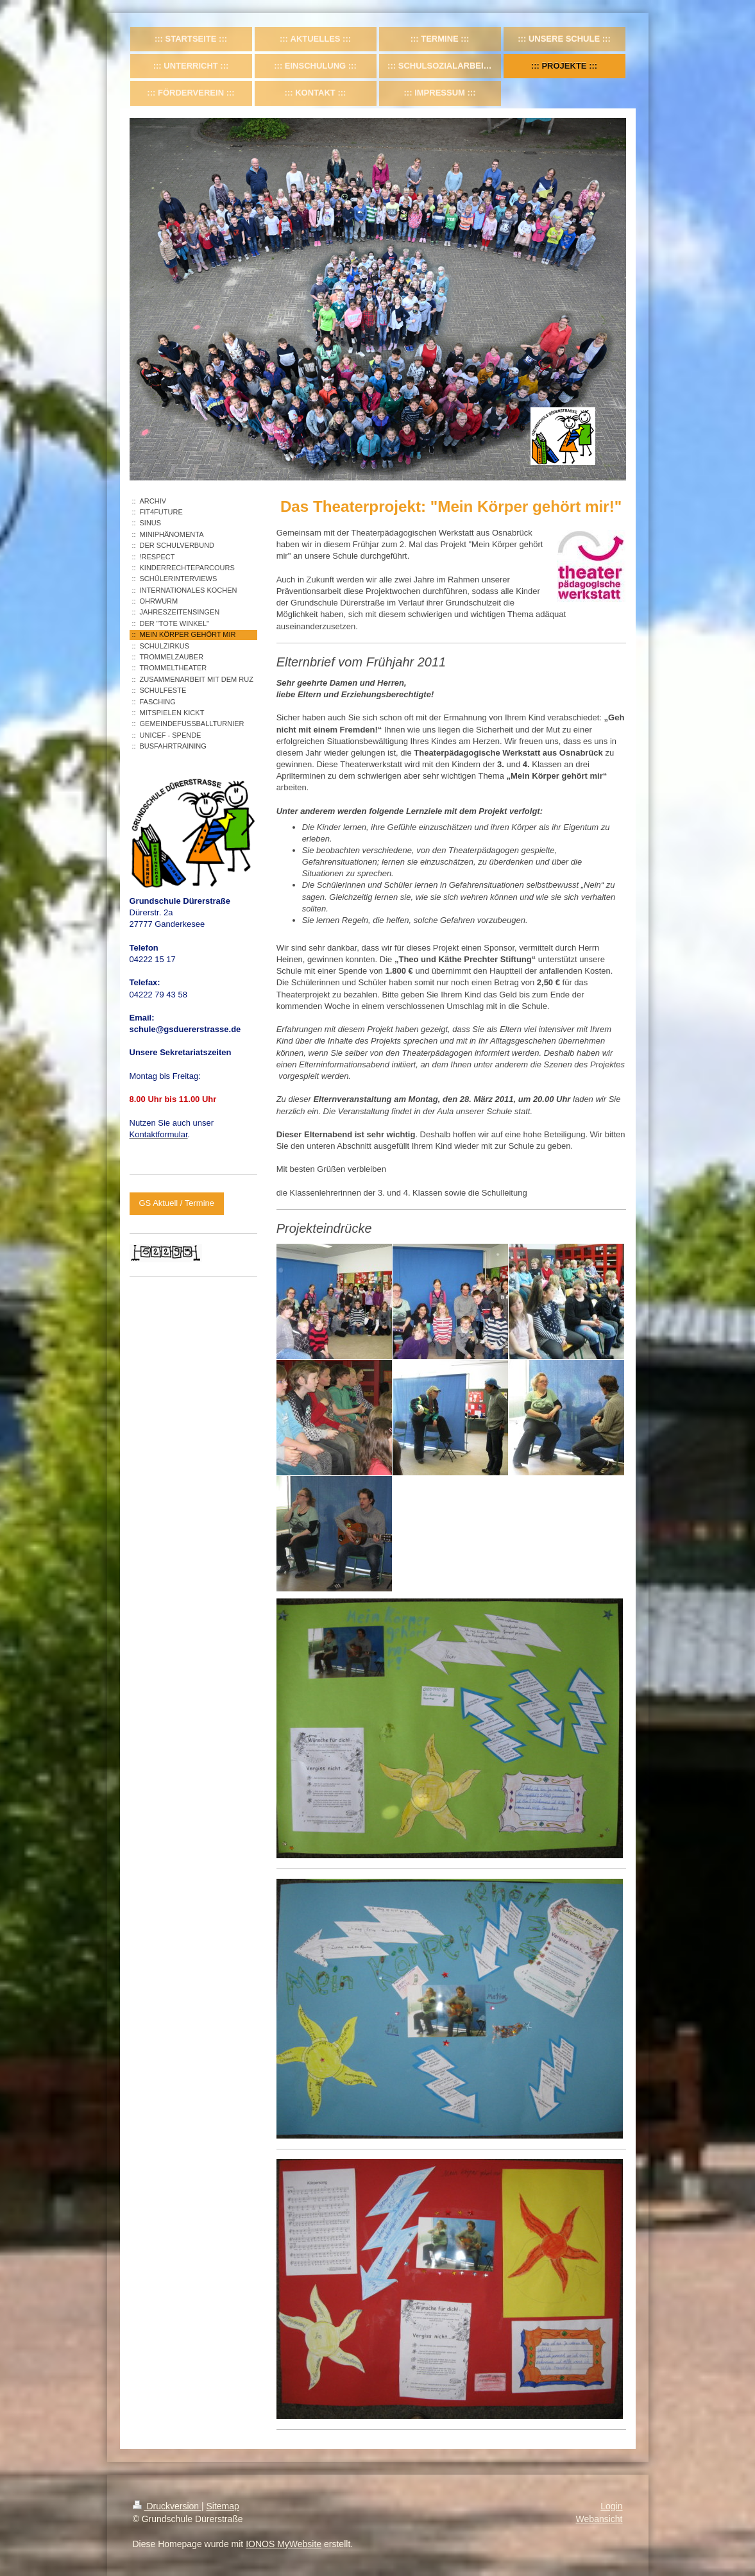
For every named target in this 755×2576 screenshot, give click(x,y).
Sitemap (223, 2506)
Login (611, 2506)
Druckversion (167, 2506)
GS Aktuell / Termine (177, 1203)
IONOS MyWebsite (283, 2544)
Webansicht (599, 2519)
